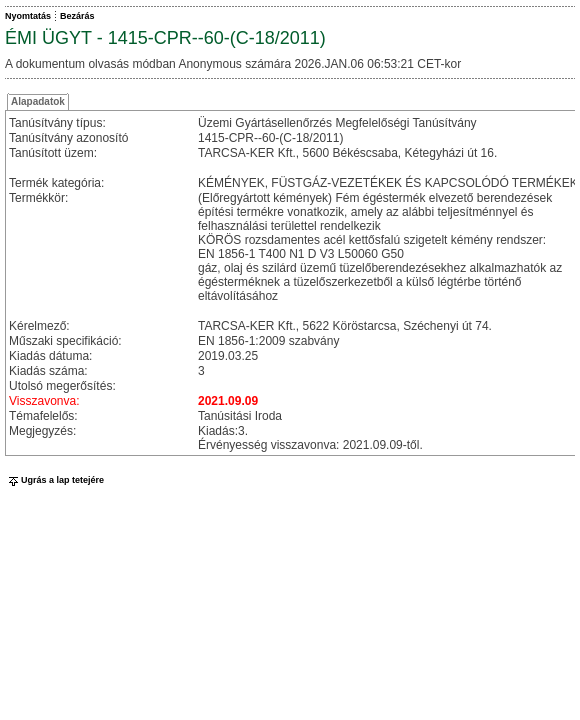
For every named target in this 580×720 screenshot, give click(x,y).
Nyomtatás (28, 16)
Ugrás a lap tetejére (54, 480)
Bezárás (77, 16)
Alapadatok (38, 101)
